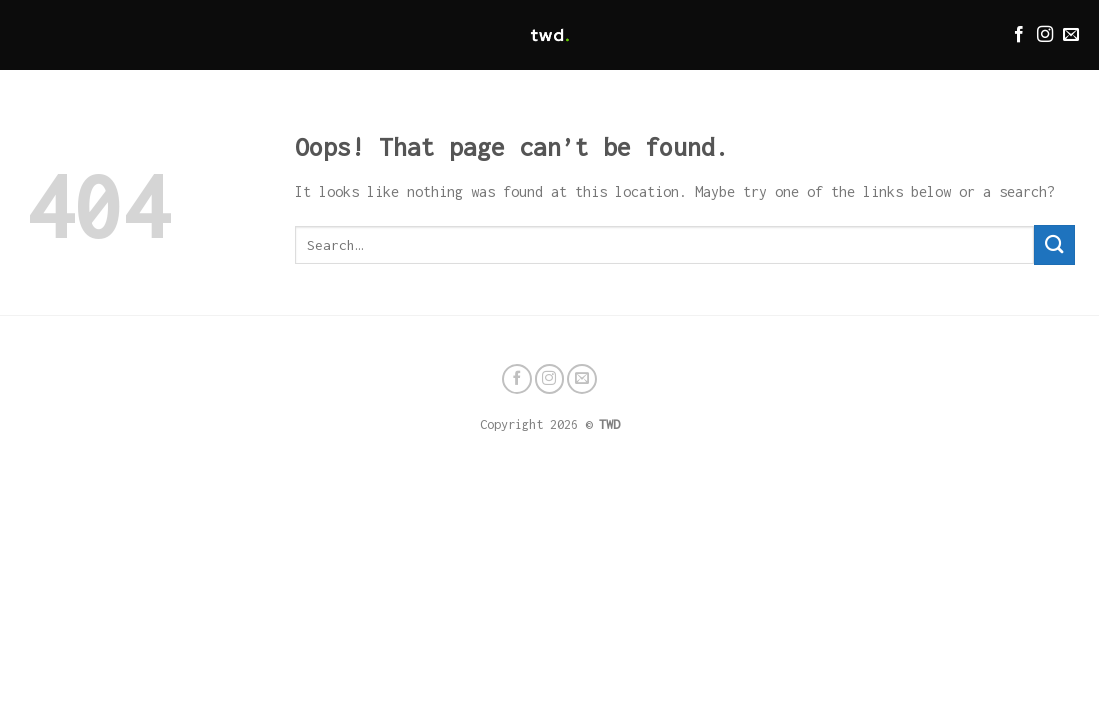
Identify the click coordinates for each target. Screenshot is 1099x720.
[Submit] (1054, 244)
